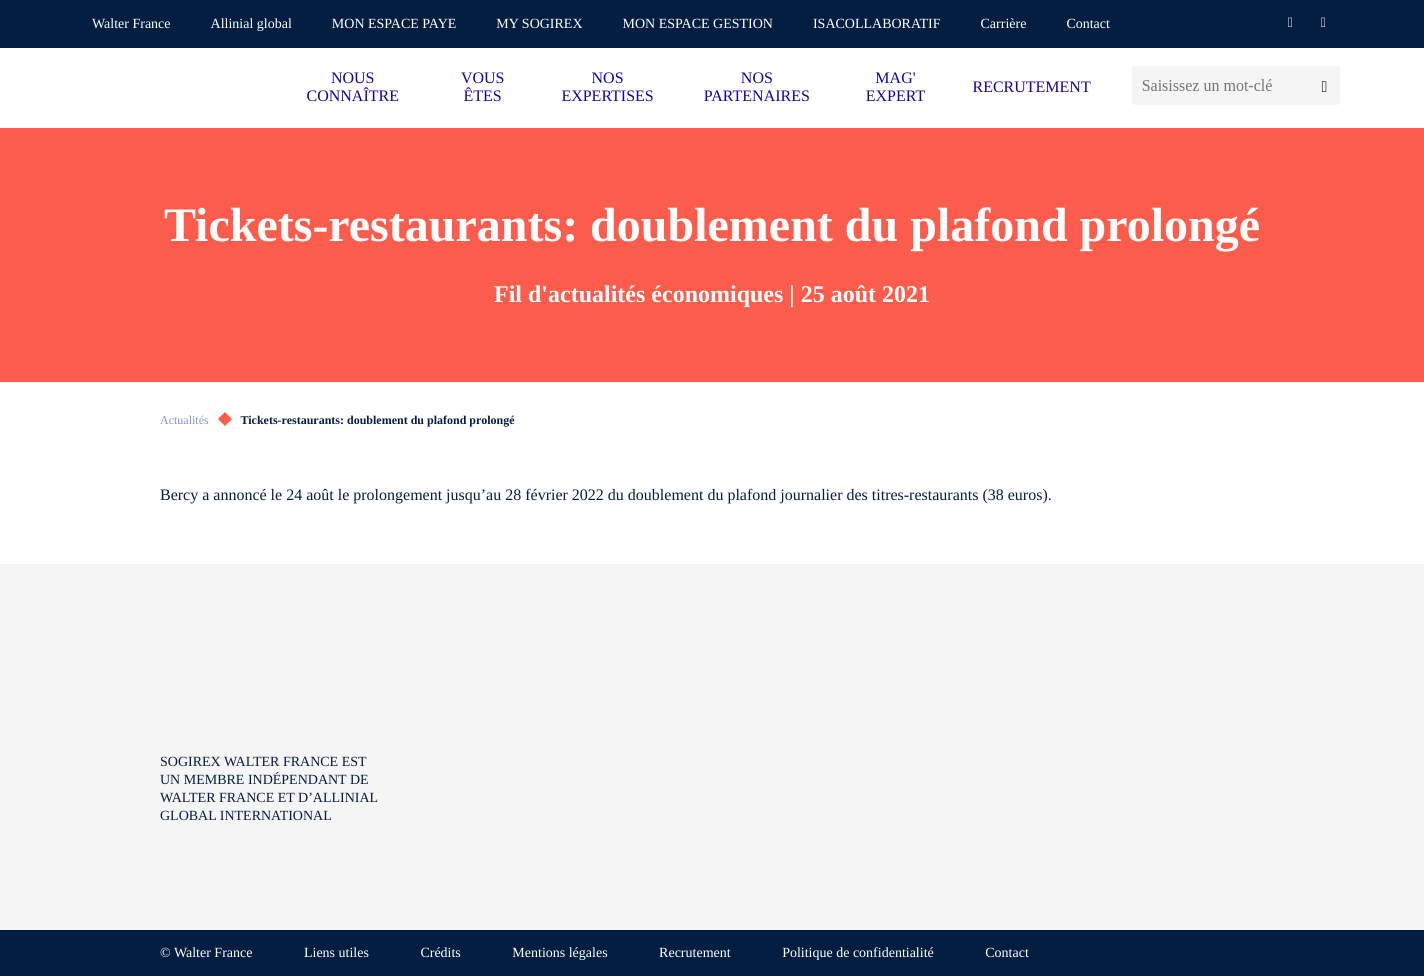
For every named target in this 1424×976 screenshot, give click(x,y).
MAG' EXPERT (895, 87)
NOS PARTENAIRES (757, 87)
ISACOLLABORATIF (877, 24)
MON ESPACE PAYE (394, 24)
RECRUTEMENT (1031, 87)
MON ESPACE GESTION (698, 24)
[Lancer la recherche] (1324, 85)
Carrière (1004, 24)
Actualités (184, 420)
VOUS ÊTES (483, 87)
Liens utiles (336, 953)
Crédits (440, 953)
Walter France (131, 24)
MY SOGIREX (539, 24)
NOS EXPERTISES (607, 87)
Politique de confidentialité (858, 953)
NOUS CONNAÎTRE (353, 87)
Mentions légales (559, 953)
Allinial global (251, 24)
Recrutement (695, 953)
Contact (1088, 24)
